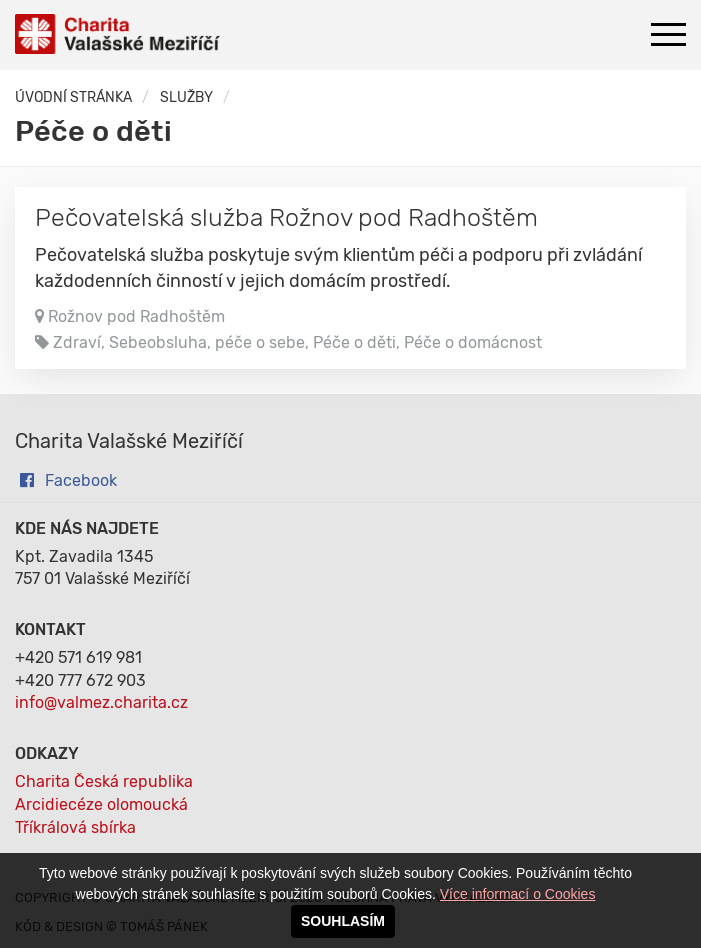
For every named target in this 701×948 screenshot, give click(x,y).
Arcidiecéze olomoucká (101, 804)
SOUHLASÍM (343, 921)
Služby (186, 97)
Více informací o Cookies (518, 894)
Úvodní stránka (73, 97)
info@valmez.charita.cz (101, 702)
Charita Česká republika (104, 781)
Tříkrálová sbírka (75, 827)
